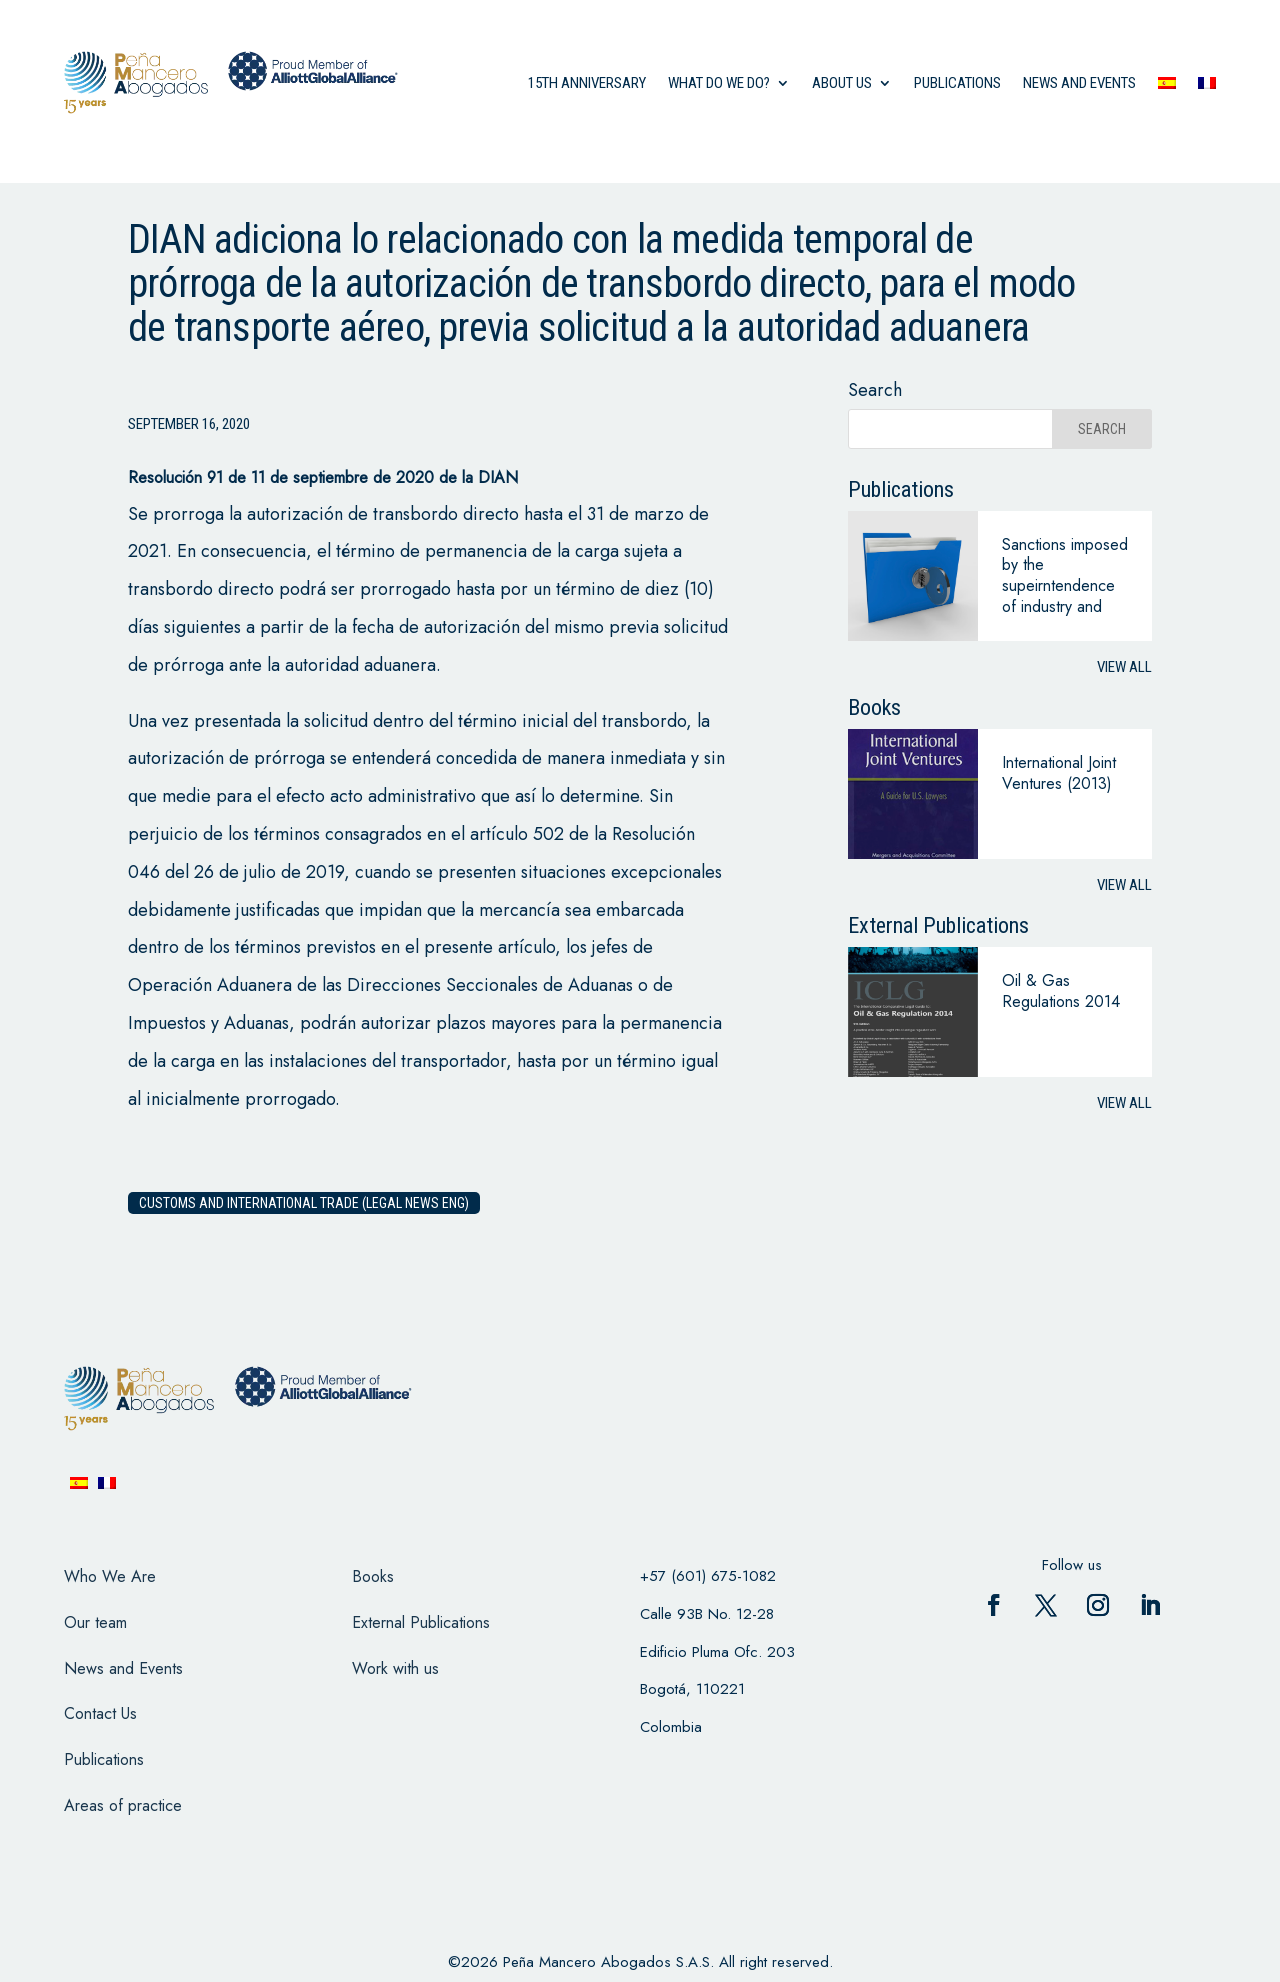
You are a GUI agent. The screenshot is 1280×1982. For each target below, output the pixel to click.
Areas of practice (123, 1805)
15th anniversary (587, 83)
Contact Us (100, 1713)
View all (1124, 667)
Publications (957, 83)
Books (373, 1576)
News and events (1079, 83)
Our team (95, 1622)
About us (842, 83)
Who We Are (110, 1576)
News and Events (123, 1668)
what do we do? (719, 83)
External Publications (421, 1622)
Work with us (395, 1668)
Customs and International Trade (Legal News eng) (304, 1203)
